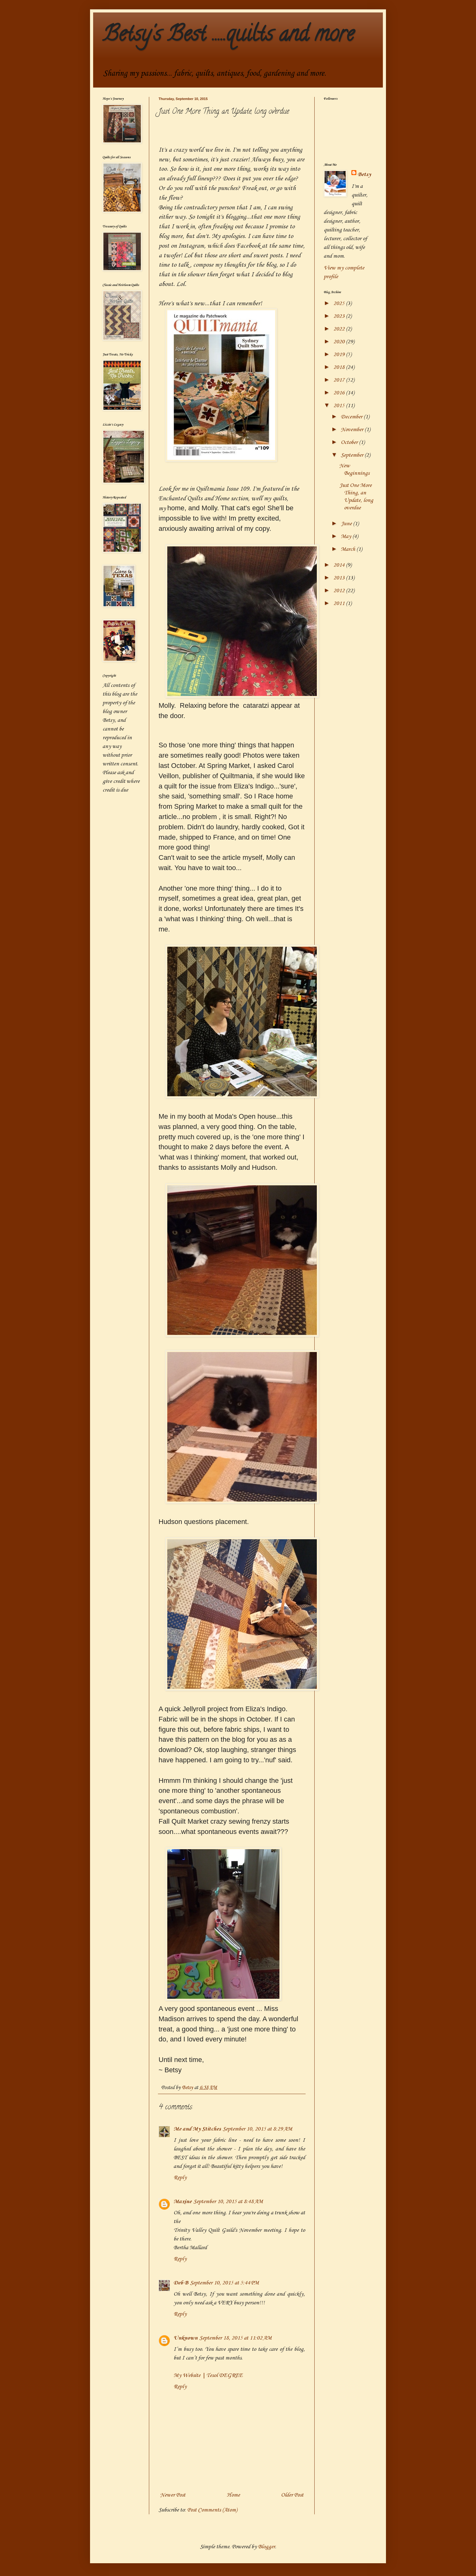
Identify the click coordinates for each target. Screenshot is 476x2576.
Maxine (183, 2201)
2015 (339, 405)
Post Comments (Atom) (212, 2510)
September (352, 455)
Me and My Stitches (197, 2129)
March (348, 549)
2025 (339, 303)
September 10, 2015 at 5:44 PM (224, 2282)
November (352, 429)
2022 (339, 329)
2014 (339, 565)
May (346, 536)
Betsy (364, 174)
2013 (339, 577)
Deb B (181, 2282)
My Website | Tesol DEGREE (208, 2375)
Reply (180, 2177)
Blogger (266, 2546)
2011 (339, 603)
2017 (339, 380)
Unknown (186, 2338)
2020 (339, 341)
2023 (339, 316)
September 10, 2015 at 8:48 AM (228, 2201)
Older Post (292, 2495)
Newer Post (172, 2495)
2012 (339, 590)
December (352, 416)
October (350, 442)
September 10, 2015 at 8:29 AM (257, 2129)
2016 (339, 392)
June (347, 523)
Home (233, 2495)
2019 (339, 354)
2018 (339, 367)
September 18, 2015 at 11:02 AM (235, 2338)
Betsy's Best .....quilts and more (228, 36)
